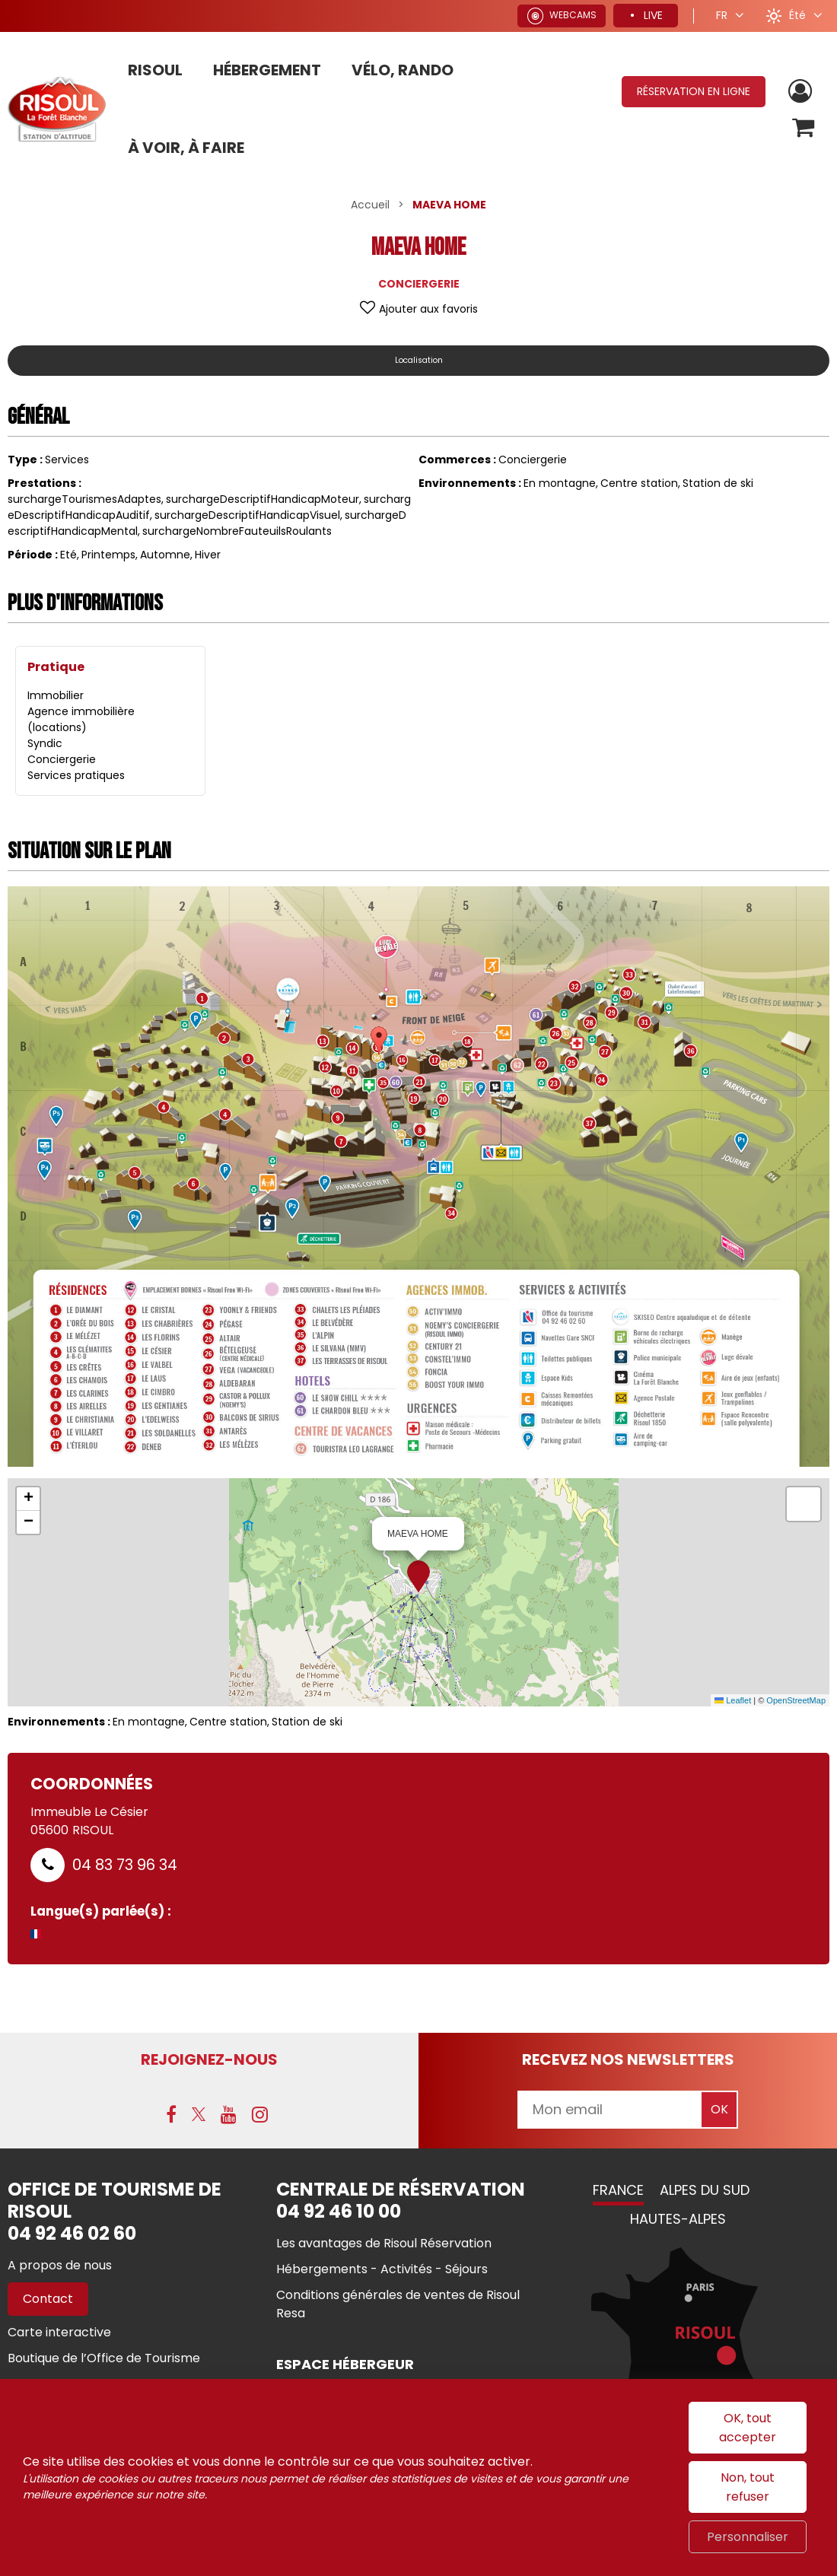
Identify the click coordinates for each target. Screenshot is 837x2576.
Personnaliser (747, 2537)
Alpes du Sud (704, 2192)
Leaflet (732, 1700)
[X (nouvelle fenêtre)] (198, 2116)
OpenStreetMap (796, 1700)
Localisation (418, 360)
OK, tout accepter (747, 2427)
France (618, 2192)
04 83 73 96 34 (124, 1864)
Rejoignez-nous (209, 2059)
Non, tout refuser (748, 2487)
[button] (801, 130)
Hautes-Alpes (678, 2221)
